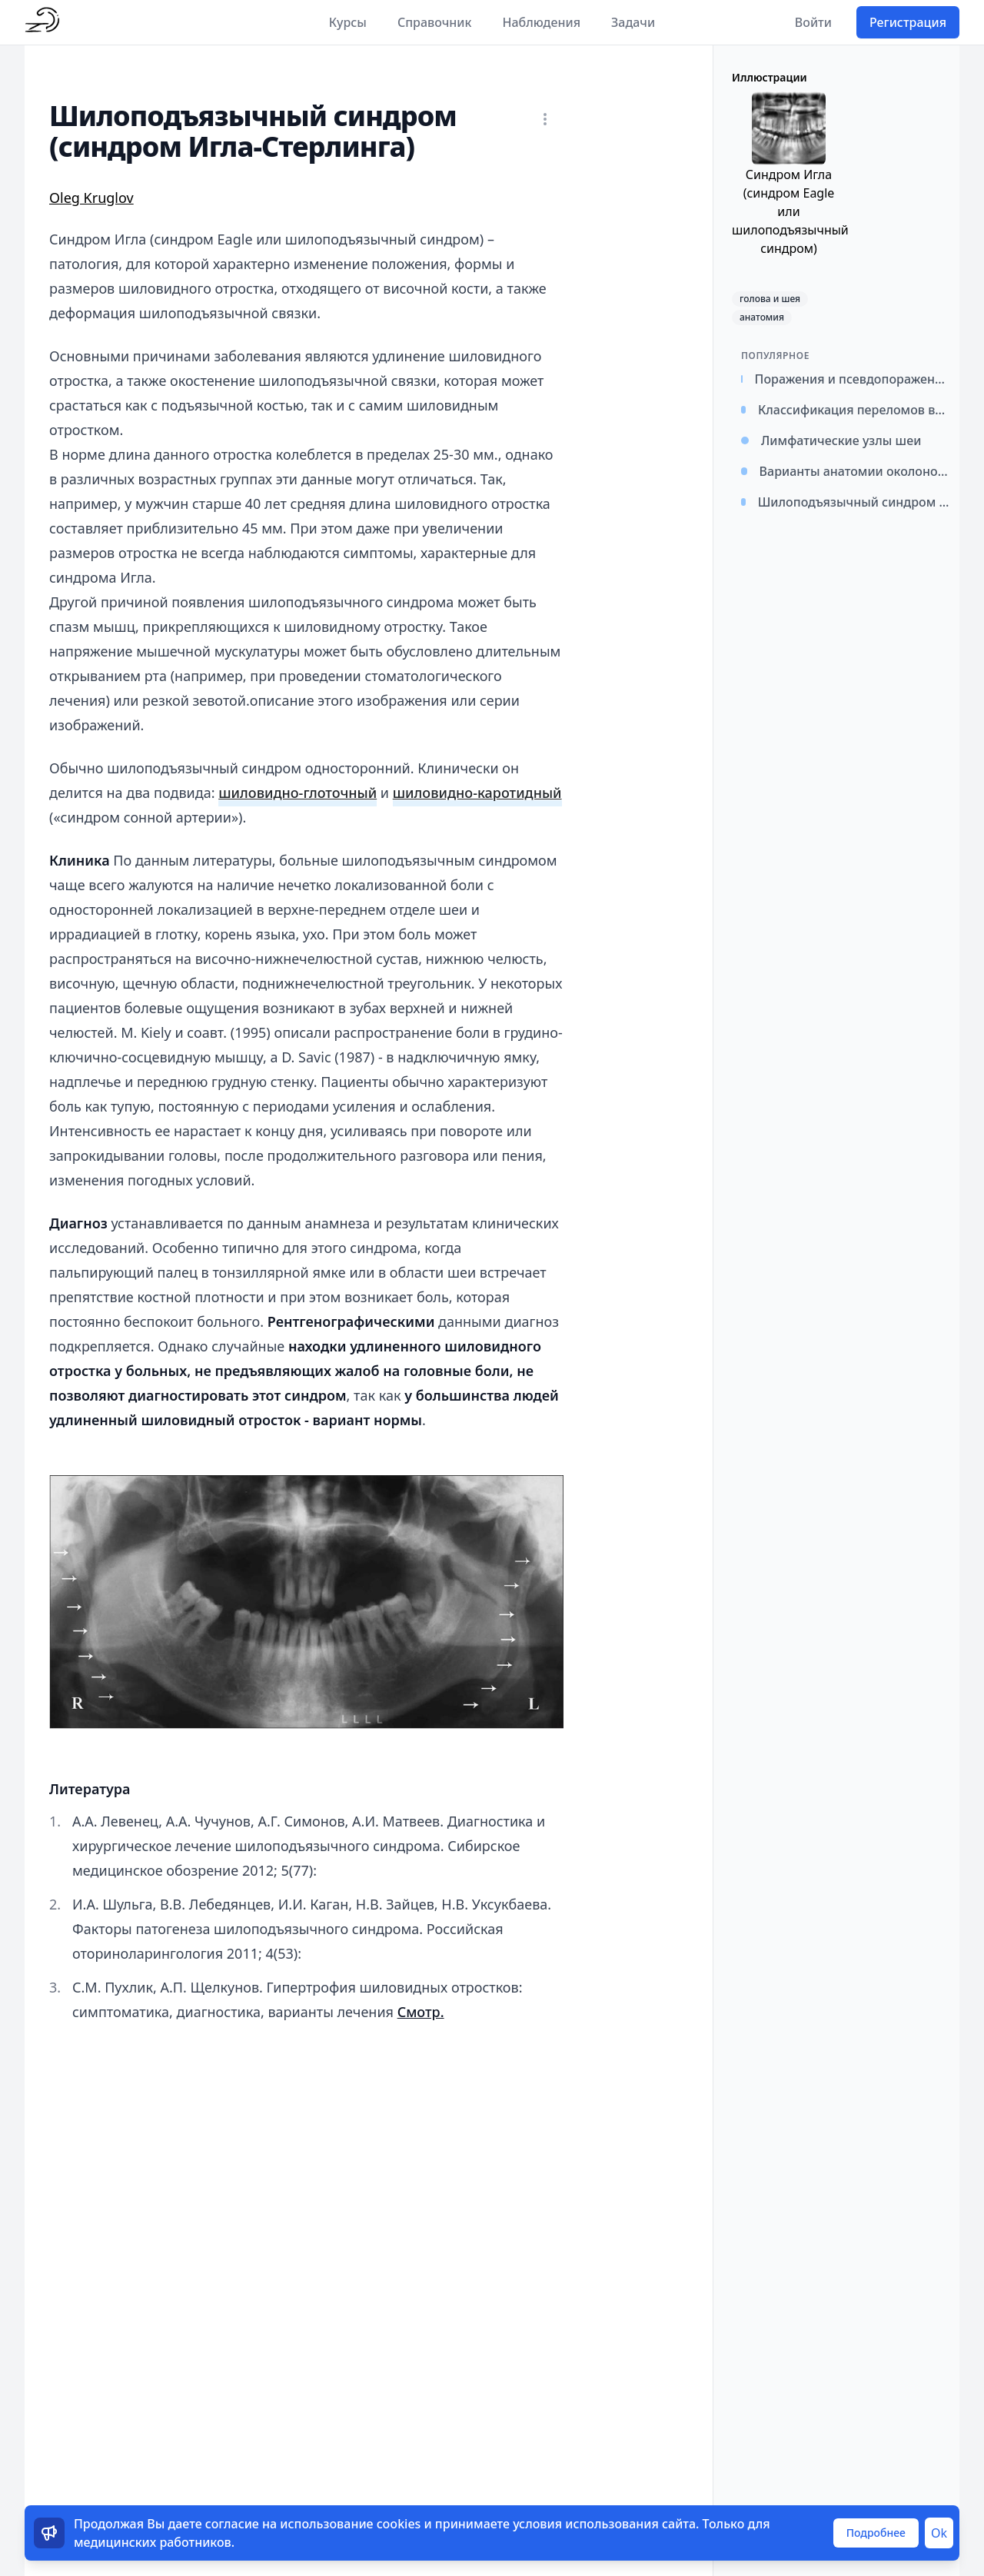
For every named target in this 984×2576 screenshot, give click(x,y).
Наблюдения (541, 22)
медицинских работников (152, 2542)
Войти (813, 22)
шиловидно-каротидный (477, 792)
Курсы (348, 22)
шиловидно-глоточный (297, 792)
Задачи (633, 22)
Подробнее (876, 2532)
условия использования (586, 2523)
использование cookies (350, 2523)
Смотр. (420, 2012)
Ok (939, 2532)
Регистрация (907, 22)
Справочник (434, 22)
